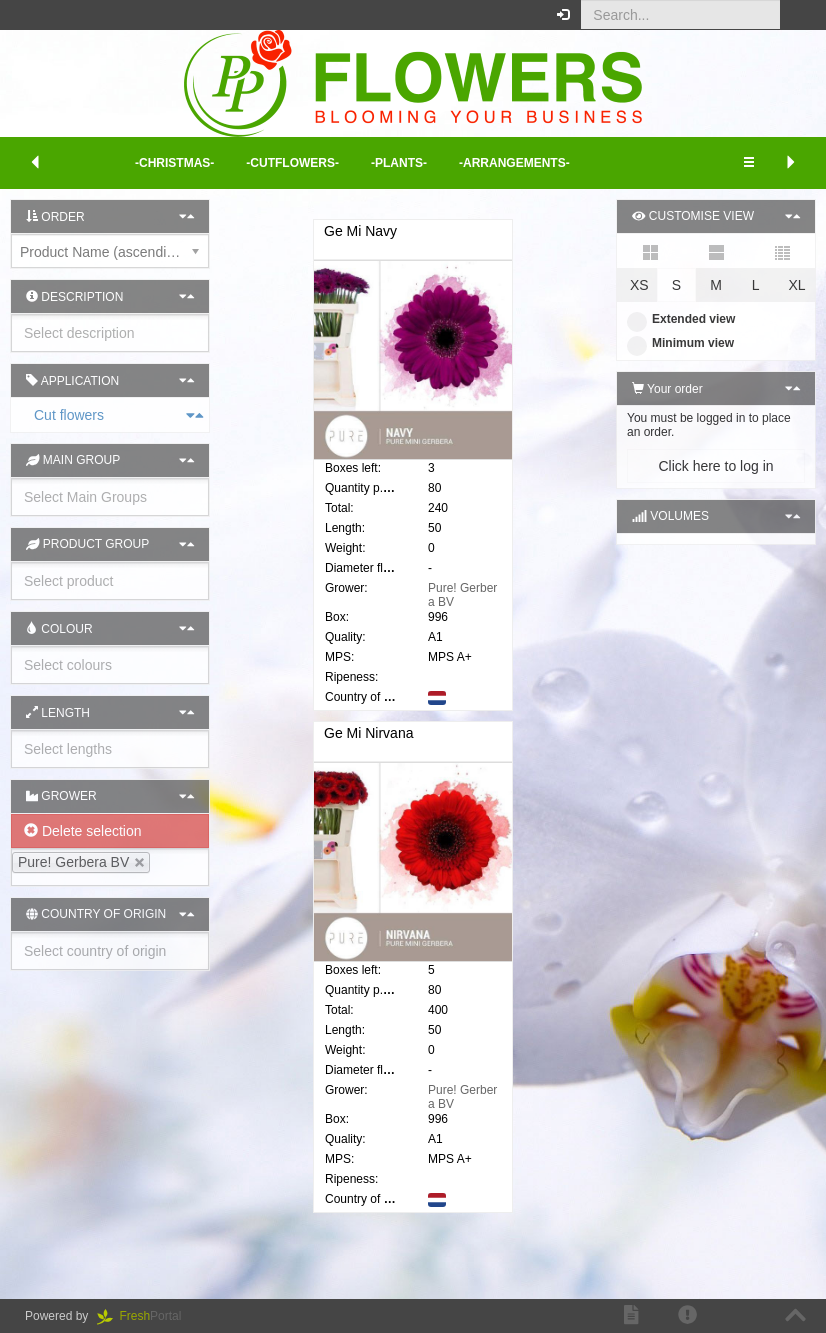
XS (639, 285)
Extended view (681, 319)
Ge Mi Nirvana (368, 742)
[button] (795, 15)
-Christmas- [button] (174, 163)
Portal (146, 1316)
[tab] (110, 415)
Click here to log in (715, 466)
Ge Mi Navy (360, 231)
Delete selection (83, 831)
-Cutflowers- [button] (292, 163)
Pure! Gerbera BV (462, 595)
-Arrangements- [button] (514, 163)
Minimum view (680, 343)
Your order (667, 389)
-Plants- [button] (399, 163)
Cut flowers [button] (22, 415)
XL (796, 285)
